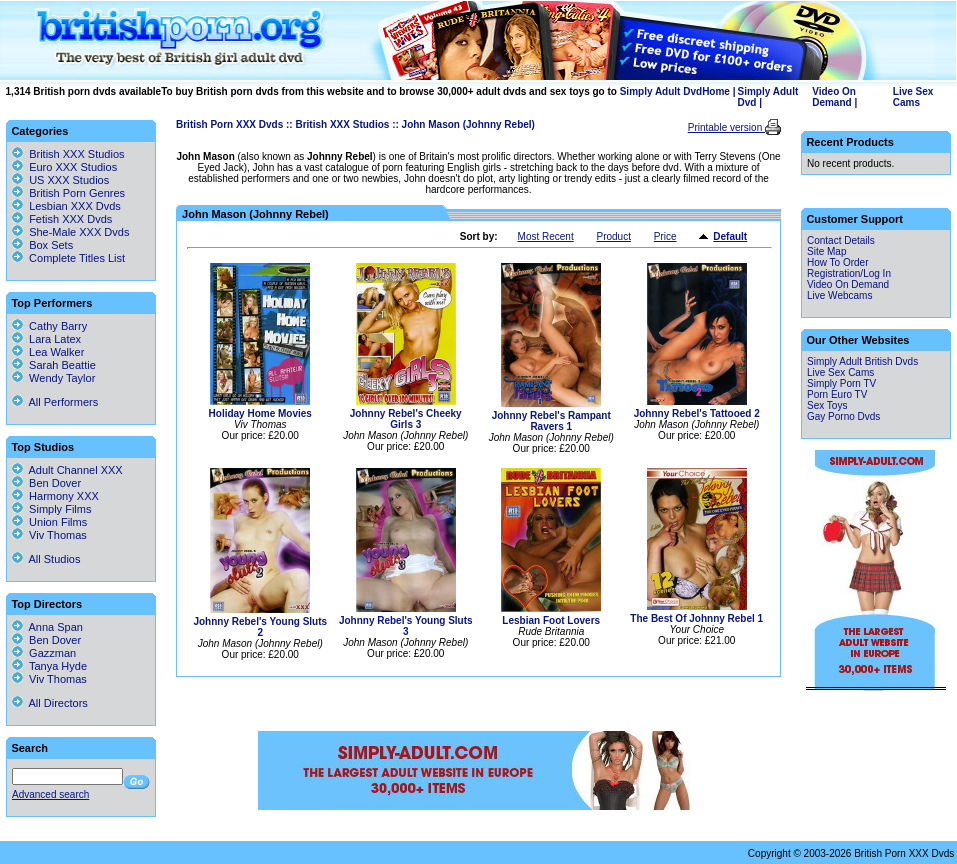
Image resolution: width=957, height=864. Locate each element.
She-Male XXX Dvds (79, 232)
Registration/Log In (849, 273)
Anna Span (47, 627)
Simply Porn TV (841, 383)
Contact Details (841, 240)
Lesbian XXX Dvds (75, 206)
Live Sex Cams (913, 97)
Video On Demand (834, 97)
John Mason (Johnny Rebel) (468, 124)
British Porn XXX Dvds (229, 124)
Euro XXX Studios (73, 167)
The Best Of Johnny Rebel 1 (696, 618)
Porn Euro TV (837, 394)
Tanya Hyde (49, 666)
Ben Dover (46, 483)
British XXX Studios (342, 124)
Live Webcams (839, 295)
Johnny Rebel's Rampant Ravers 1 (551, 421)
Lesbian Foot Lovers (551, 620)
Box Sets (51, 245)
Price (665, 236)
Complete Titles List (68, 258)
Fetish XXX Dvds (70, 219)
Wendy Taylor (53, 378)
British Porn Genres (77, 193)
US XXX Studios (69, 180)
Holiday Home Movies (260, 413)
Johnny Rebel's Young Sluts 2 (260, 627)
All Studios (46, 559)
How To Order (838, 262)
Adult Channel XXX (67, 470)
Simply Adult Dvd (661, 91)
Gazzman (44, 653)
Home (716, 91)
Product (613, 236)
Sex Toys (827, 405)
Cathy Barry (49, 326)
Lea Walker (48, 352)
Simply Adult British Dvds (862, 361)
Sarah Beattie (54, 365)
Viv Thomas (49, 535)
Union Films (49, 522)
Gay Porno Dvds (843, 416)
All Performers (55, 402)
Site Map (826, 251)
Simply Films (51, 509)
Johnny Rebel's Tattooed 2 (697, 413)
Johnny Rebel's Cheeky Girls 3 (406, 419)
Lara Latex (46, 339)
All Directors (50, 703)
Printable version (726, 127)
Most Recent (546, 236)
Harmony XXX (55, 496)
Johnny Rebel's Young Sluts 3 (406, 626)
